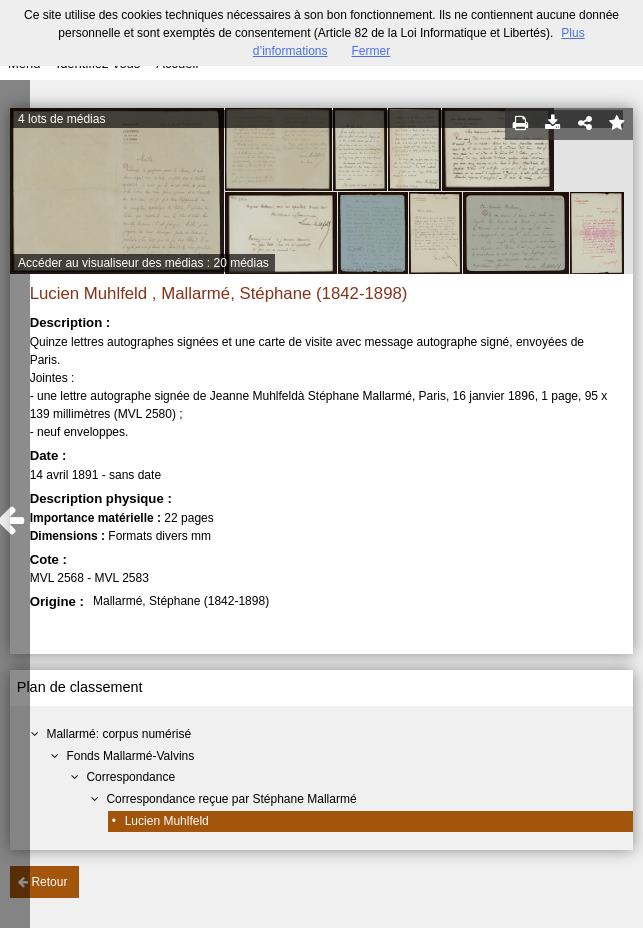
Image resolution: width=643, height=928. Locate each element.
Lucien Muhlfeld (167, 821)
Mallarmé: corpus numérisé (118, 734)
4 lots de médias (61, 119)
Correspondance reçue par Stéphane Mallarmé (231, 799)
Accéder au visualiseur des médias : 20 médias (143, 263)
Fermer (371, 51)
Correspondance (130, 777)
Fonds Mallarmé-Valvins (130, 756)
